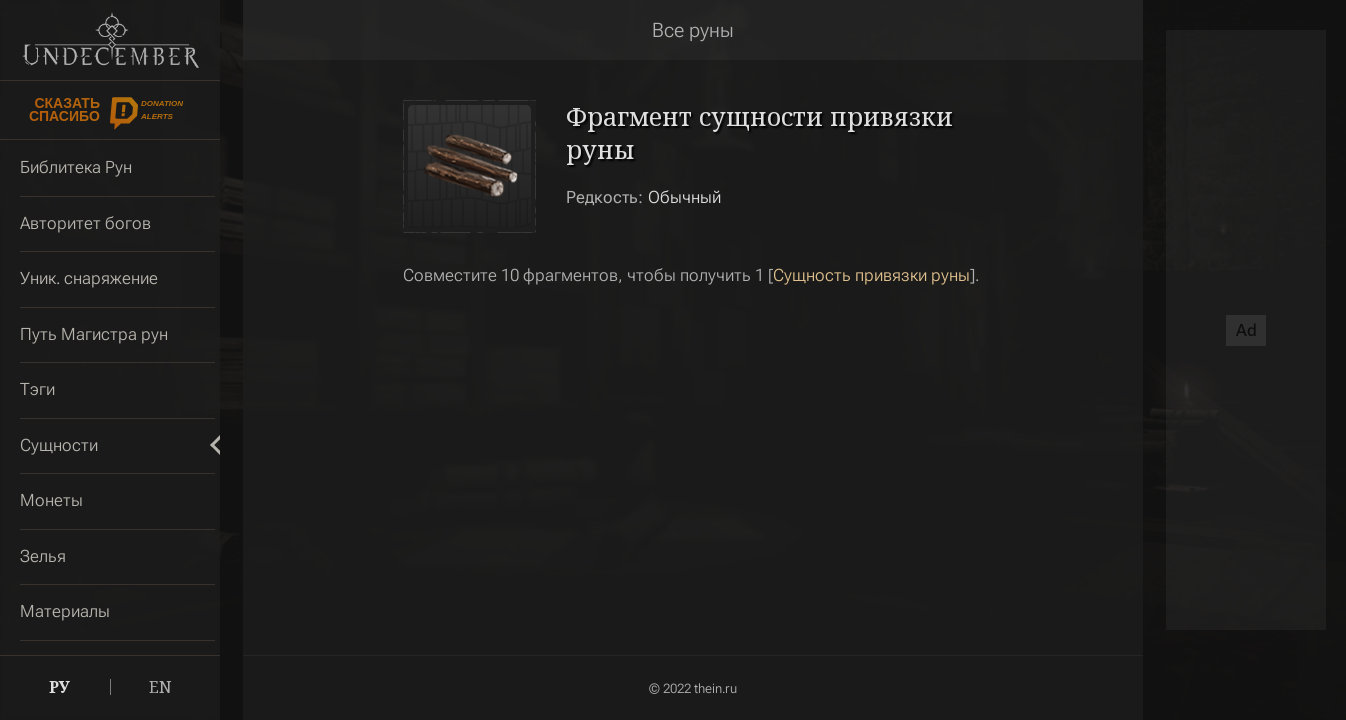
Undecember (110, 40)
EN (160, 687)
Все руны (693, 30)
